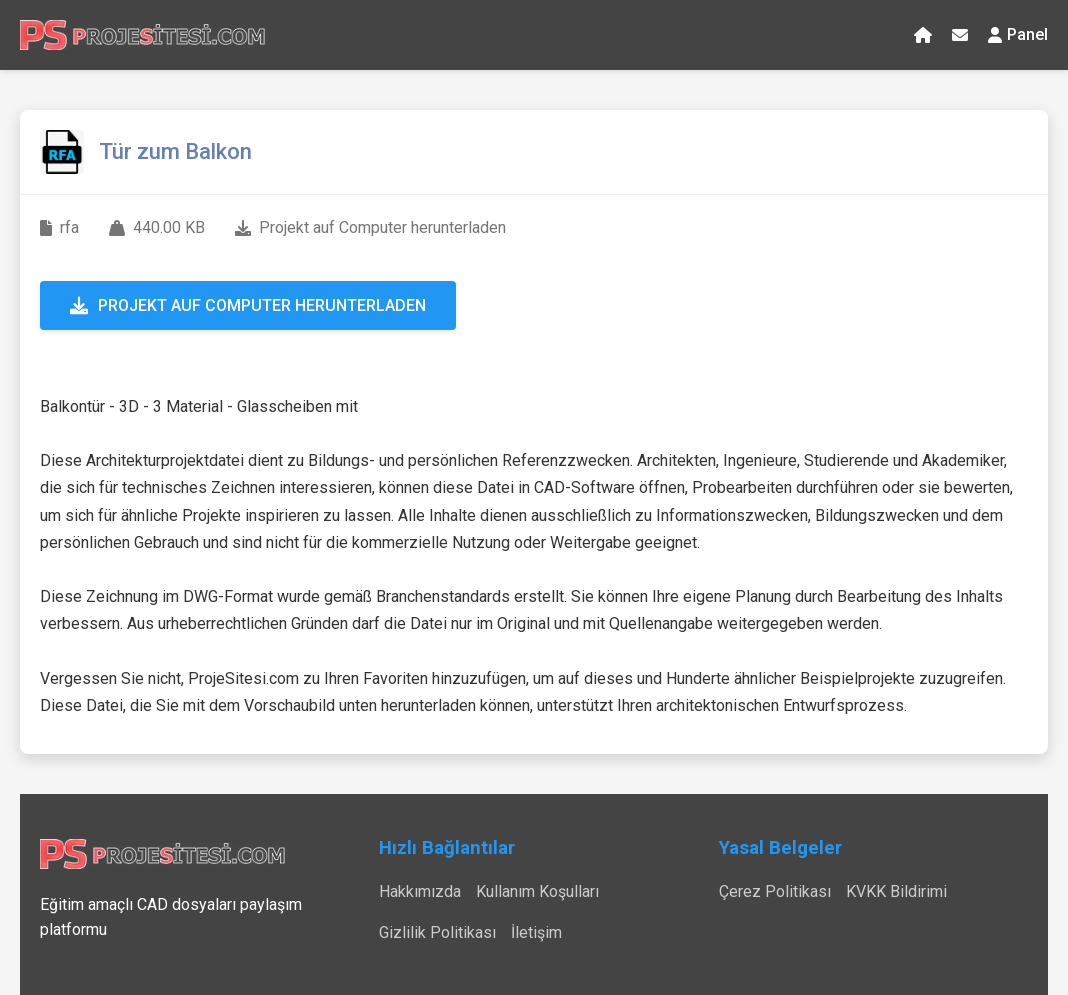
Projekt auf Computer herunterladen (248, 305)
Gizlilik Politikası (437, 932)
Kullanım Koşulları (537, 891)
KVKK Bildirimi (896, 891)
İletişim (536, 932)
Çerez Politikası (775, 891)
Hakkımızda (420, 891)
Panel (1018, 34)
